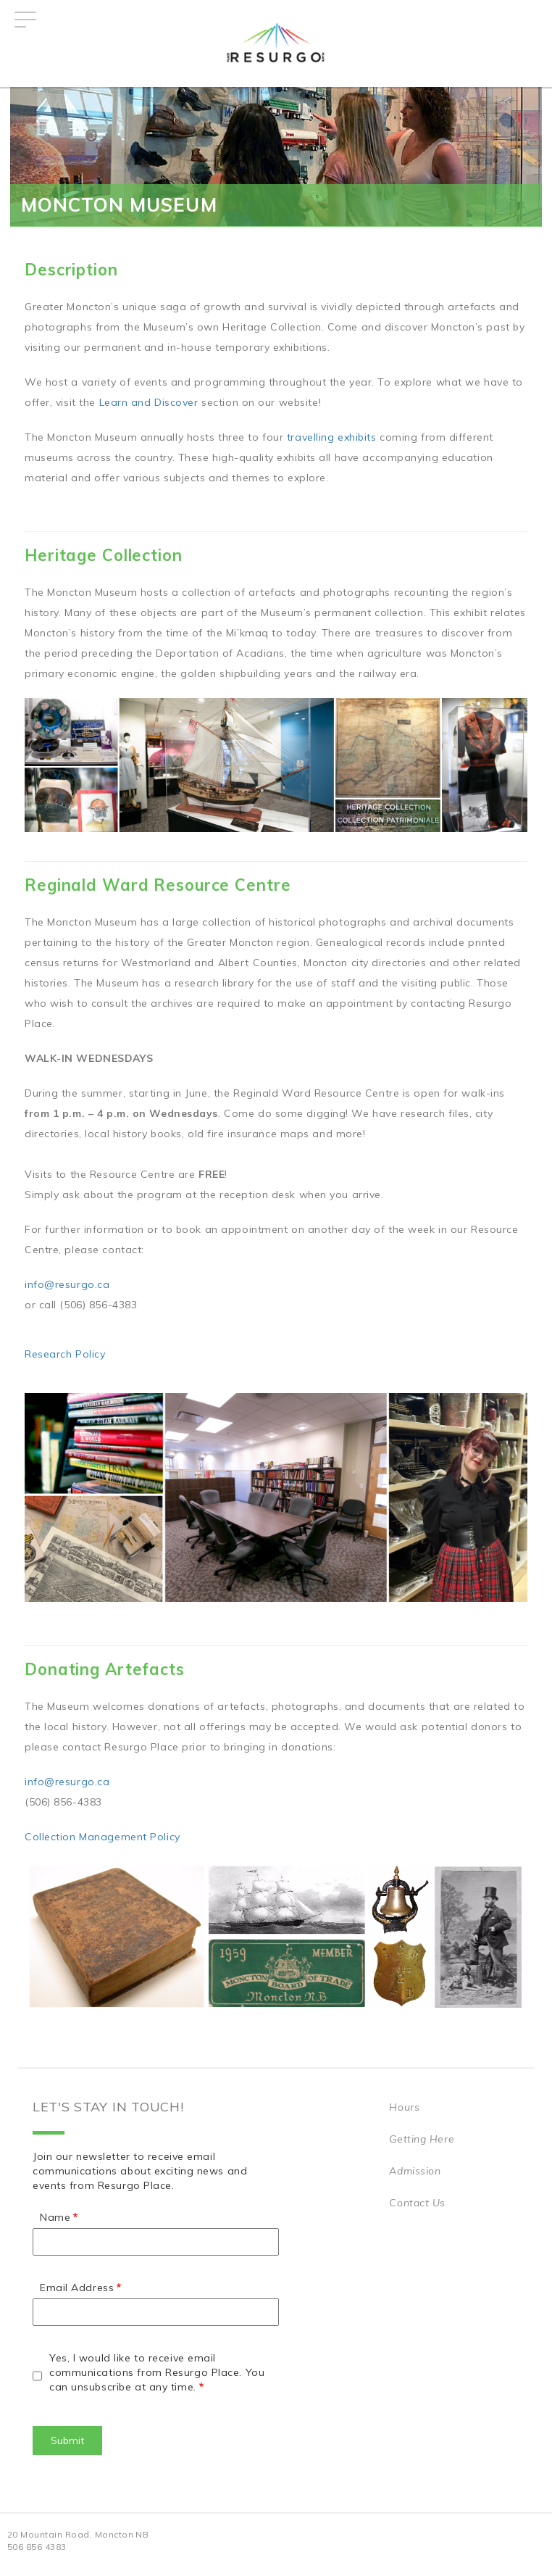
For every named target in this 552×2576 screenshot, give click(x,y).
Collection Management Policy (102, 1836)
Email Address (77, 2287)
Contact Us (417, 2202)
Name (55, 2217)
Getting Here (421, 2138)
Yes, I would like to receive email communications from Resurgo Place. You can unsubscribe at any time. (156, 2372)
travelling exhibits (332, 437)
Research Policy (65, 1353)
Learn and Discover (148, 402)
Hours (404, 2107)
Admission (414, 2170)
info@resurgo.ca (67, 1284)
